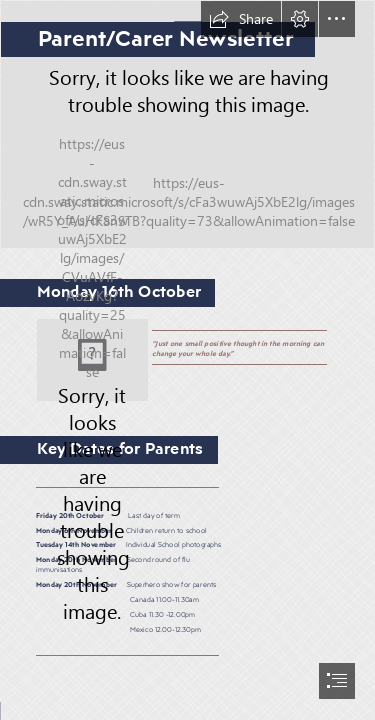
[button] (241, 19)
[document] (187, 360)
